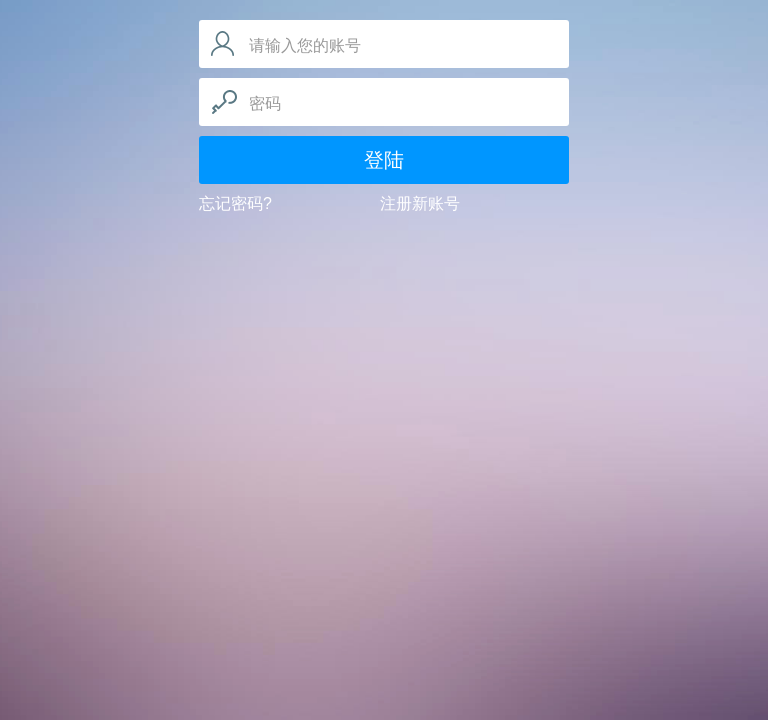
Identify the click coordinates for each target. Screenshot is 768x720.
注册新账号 (420, 203)
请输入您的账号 (305, 45)
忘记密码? (235, 203)
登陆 (384, 160)
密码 (265, 103)
